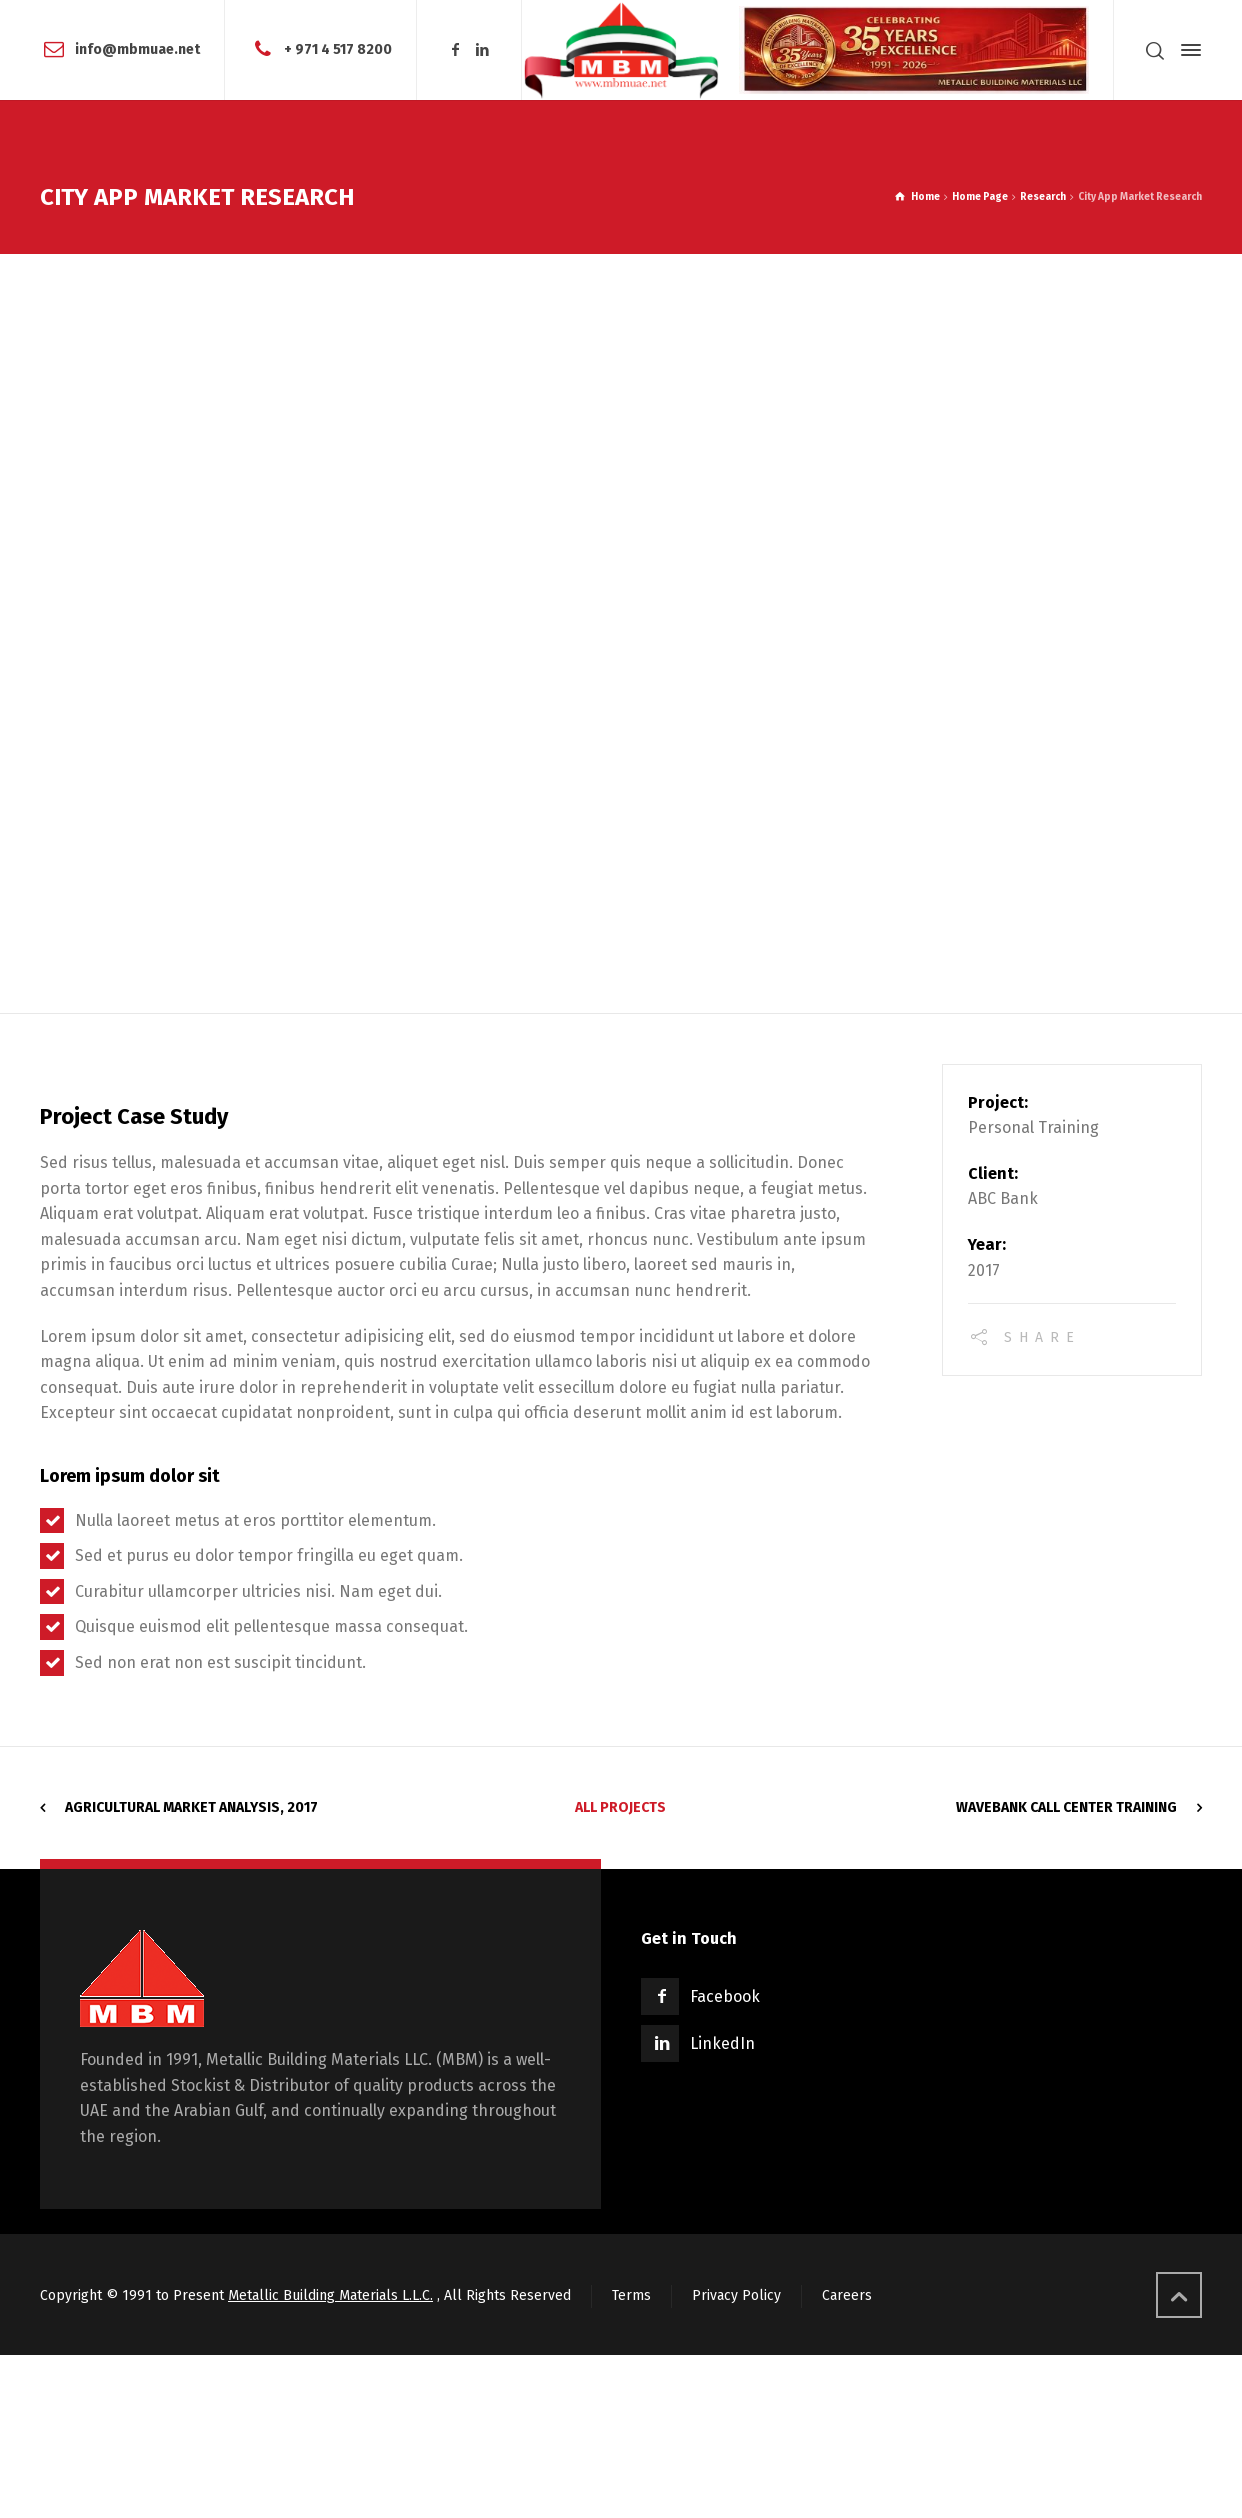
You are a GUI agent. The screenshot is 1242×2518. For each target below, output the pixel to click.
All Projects (620, 1807)
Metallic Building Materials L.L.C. (330, 2295)
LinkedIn (722, 2043)
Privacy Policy (736, 2295)
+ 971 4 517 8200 (338, 49)
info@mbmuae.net (137, 49)
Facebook (725, 1996)
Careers (847, 2295)
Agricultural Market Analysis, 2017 (191, 1807)
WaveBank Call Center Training (1066, 1807)
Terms (631, 2295)
